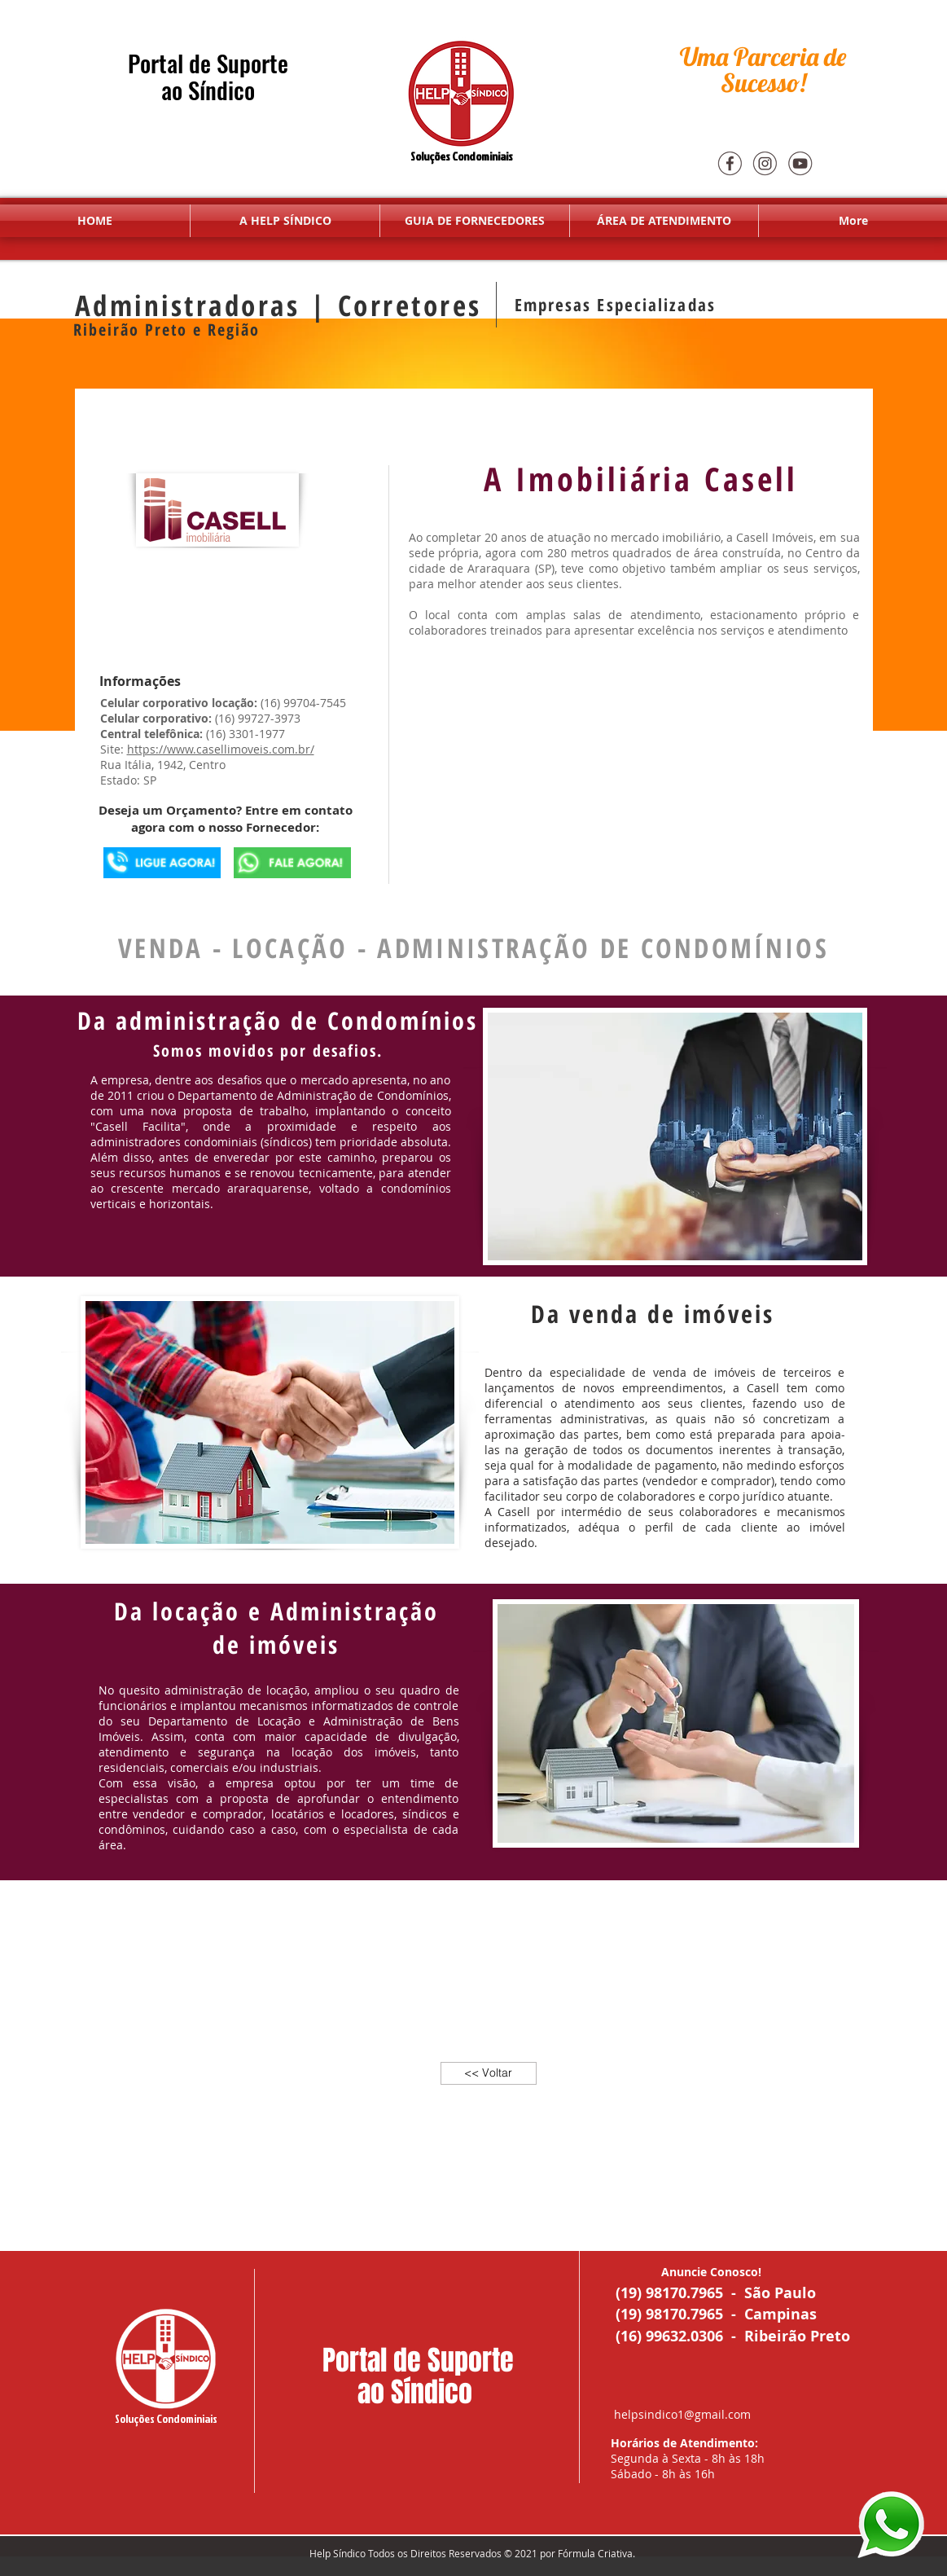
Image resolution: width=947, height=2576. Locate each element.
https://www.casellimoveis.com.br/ (220, 749)
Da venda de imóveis (657, 1313)
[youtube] (800, 163)
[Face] (730, 163)
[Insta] (765, 163)
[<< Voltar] (489, 2073)
